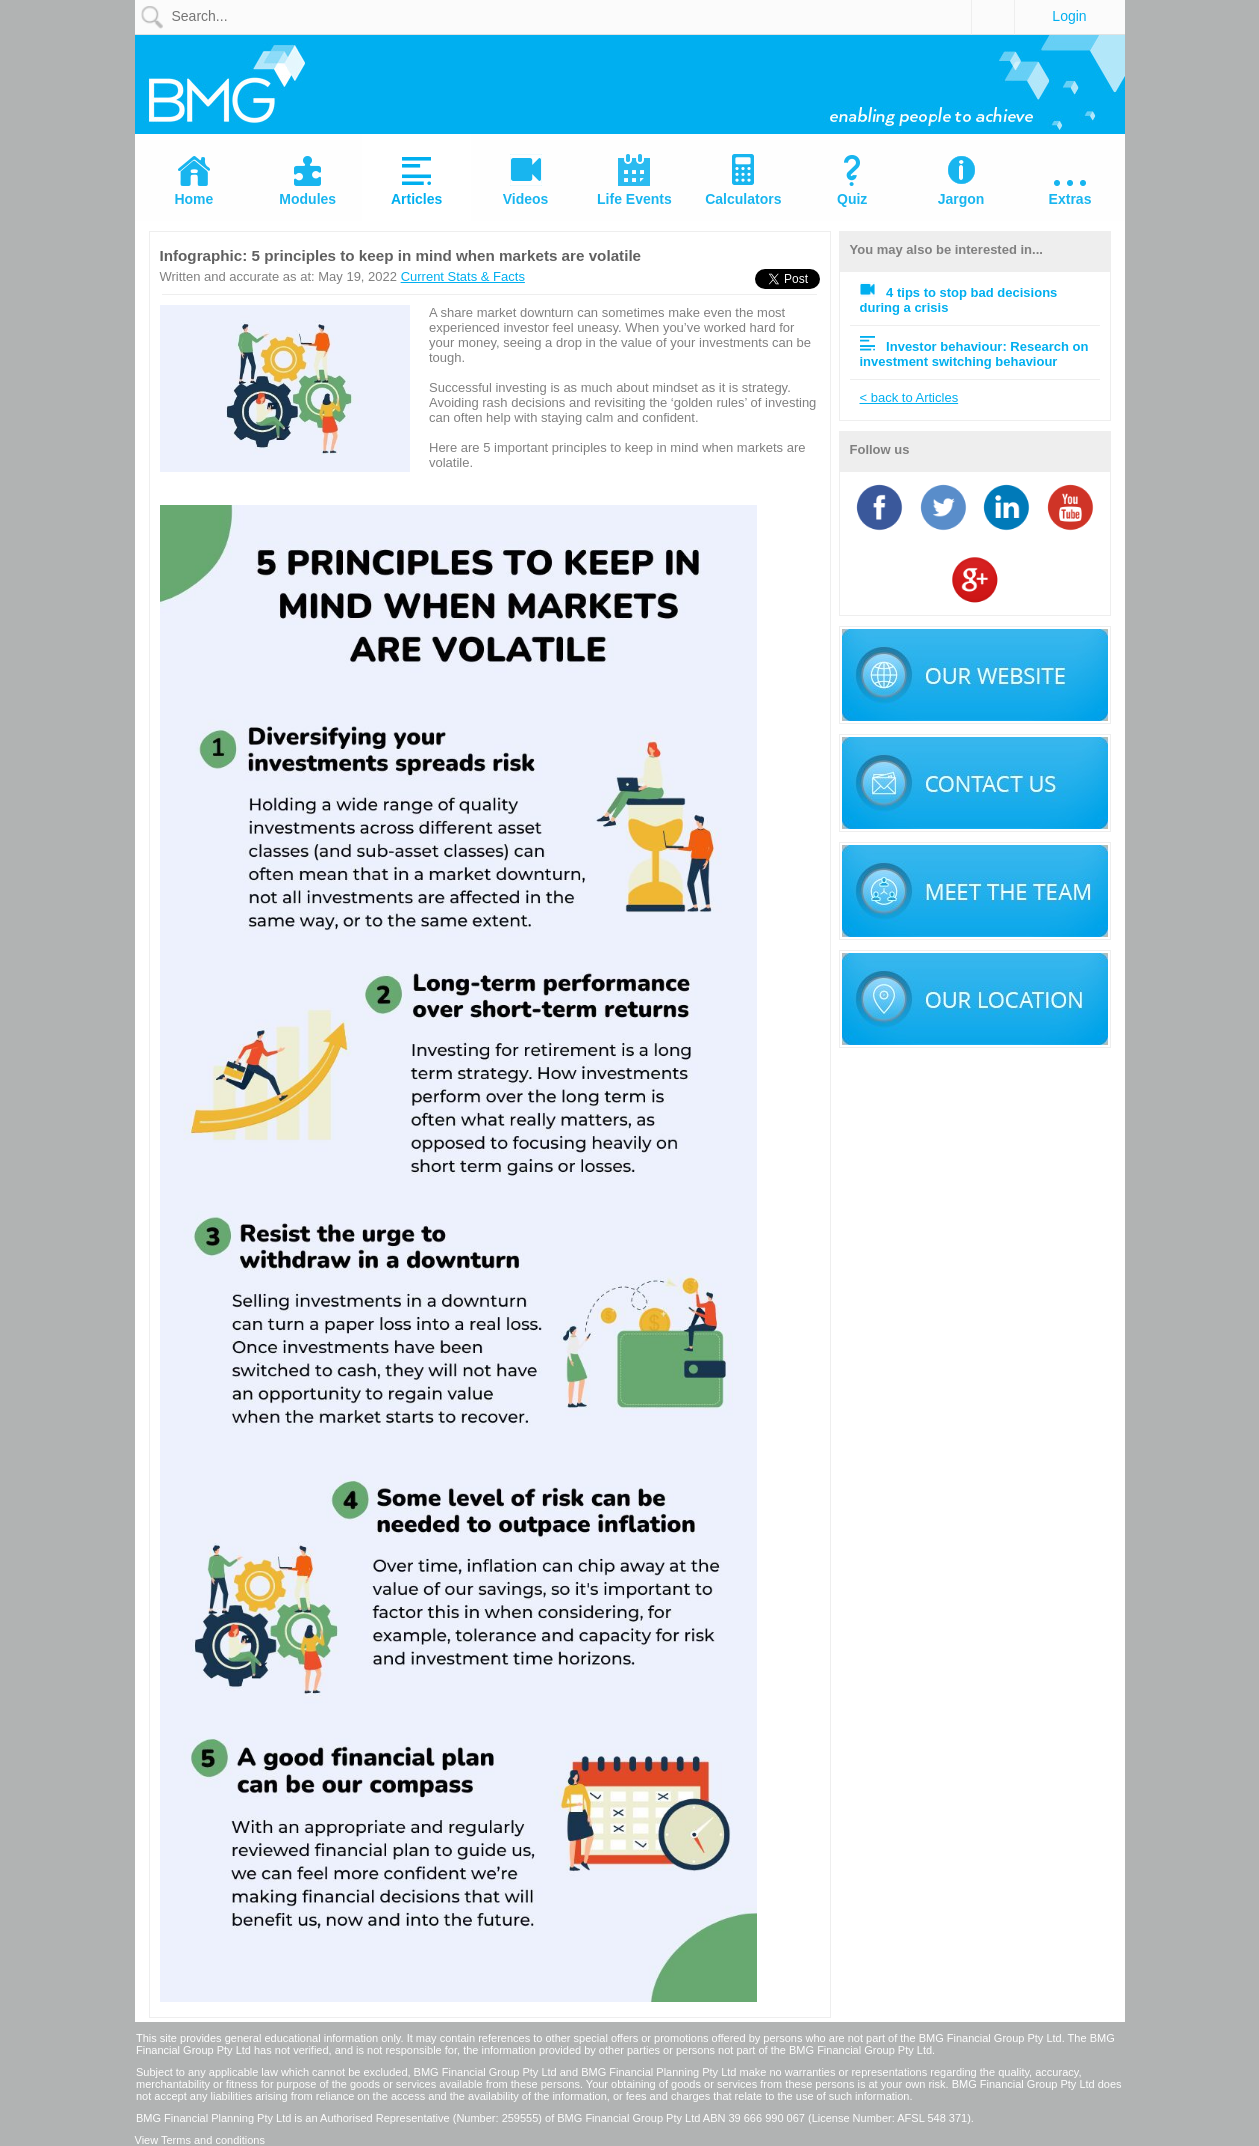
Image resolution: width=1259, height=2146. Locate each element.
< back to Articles (909, 397)
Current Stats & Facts (463, 276)
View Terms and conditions (200, 2140)
